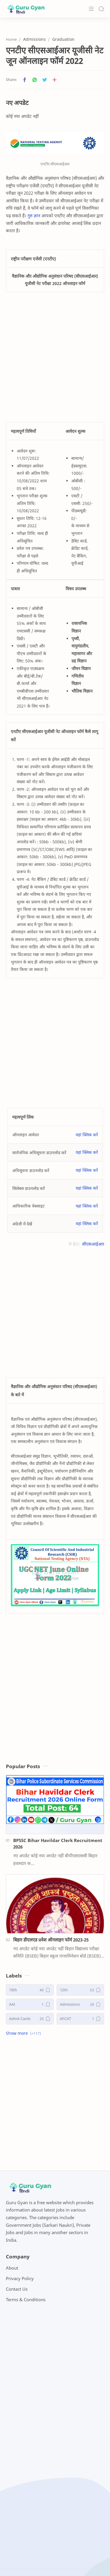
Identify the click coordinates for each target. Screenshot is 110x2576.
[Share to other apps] (54, 79)
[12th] (80, 1990)
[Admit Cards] (30, 2018)
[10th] (30, 1990)
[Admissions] (80, 2004)
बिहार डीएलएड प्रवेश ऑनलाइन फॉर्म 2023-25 (51, 1940)
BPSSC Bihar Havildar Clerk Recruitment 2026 (57, 1843)
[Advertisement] (55, 357)
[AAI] (30, 2004)
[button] (24, 79)
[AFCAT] (80, 2018)
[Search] (101, 8)
